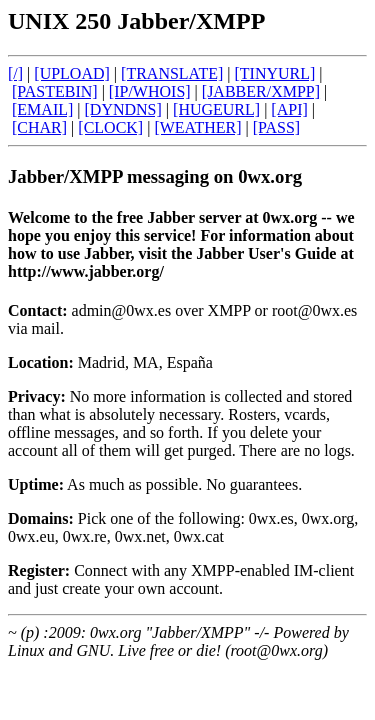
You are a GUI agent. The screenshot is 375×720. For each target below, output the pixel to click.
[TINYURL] (274, 73)
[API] (289, 109)
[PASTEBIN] (55, 91)
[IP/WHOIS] (150, 91)
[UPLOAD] (72, 73)
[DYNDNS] (123, 109)
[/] (15, 73)
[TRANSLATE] (172, 73)
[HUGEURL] (216, 109)
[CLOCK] (110, 127)
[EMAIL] (42, 109)
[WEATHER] (197, 127)
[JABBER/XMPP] (261, 91)
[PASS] (276, 127)
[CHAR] (39, 127)
